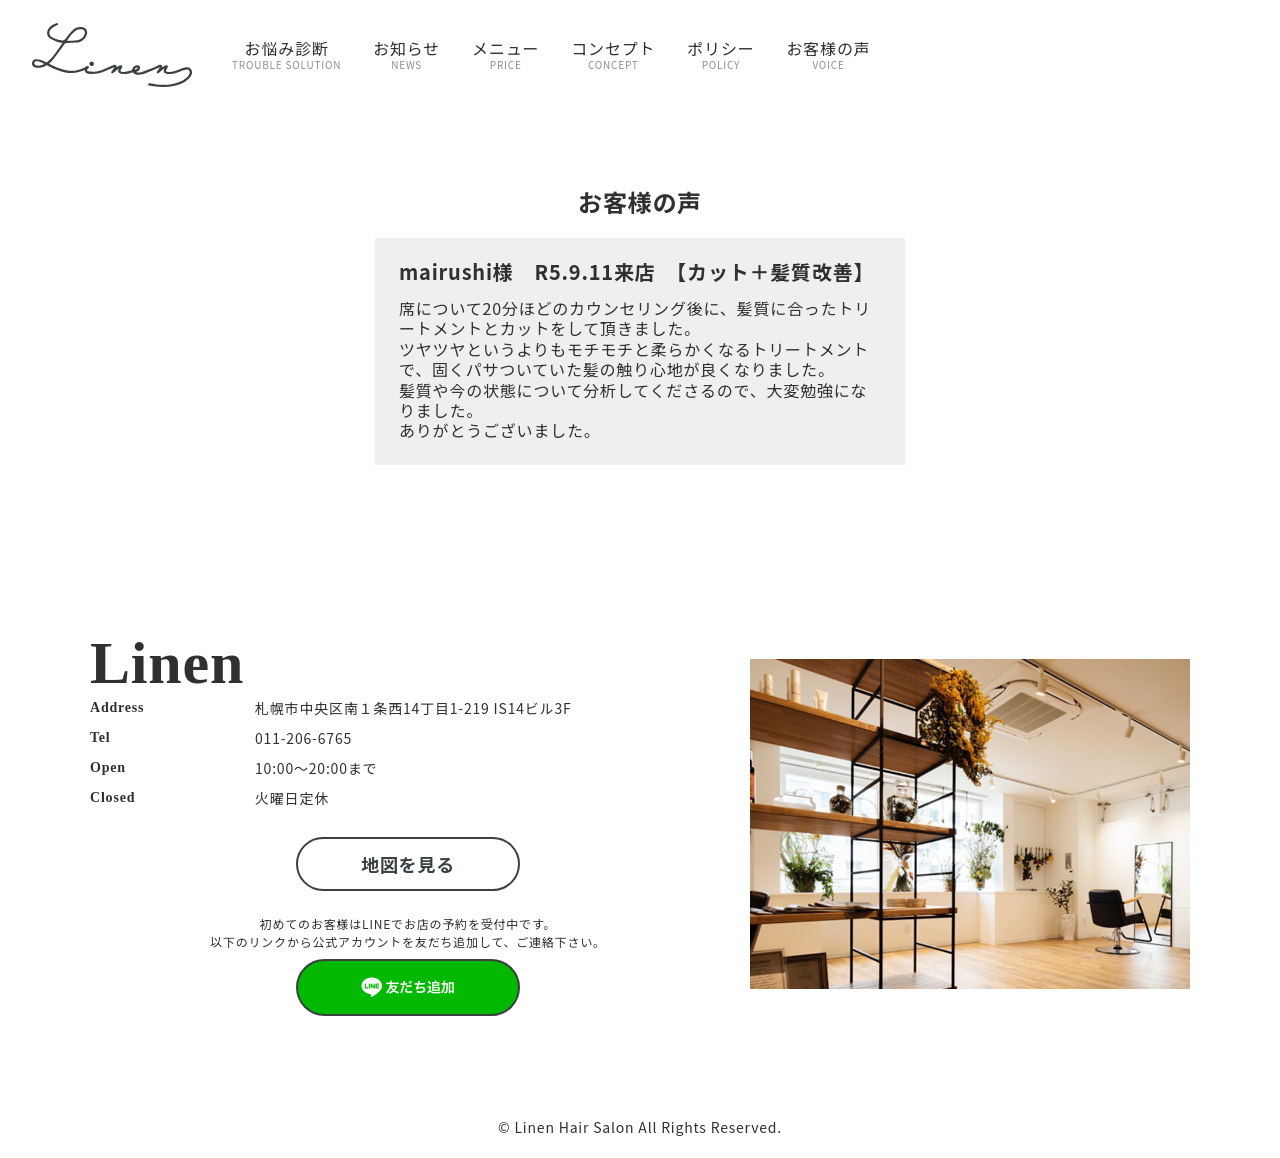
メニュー (505, 54)
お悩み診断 (286, 54)
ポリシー (720, 54)
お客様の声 (829, 54)
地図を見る (408, 864)
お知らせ (406, 54)
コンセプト (613, 54)
